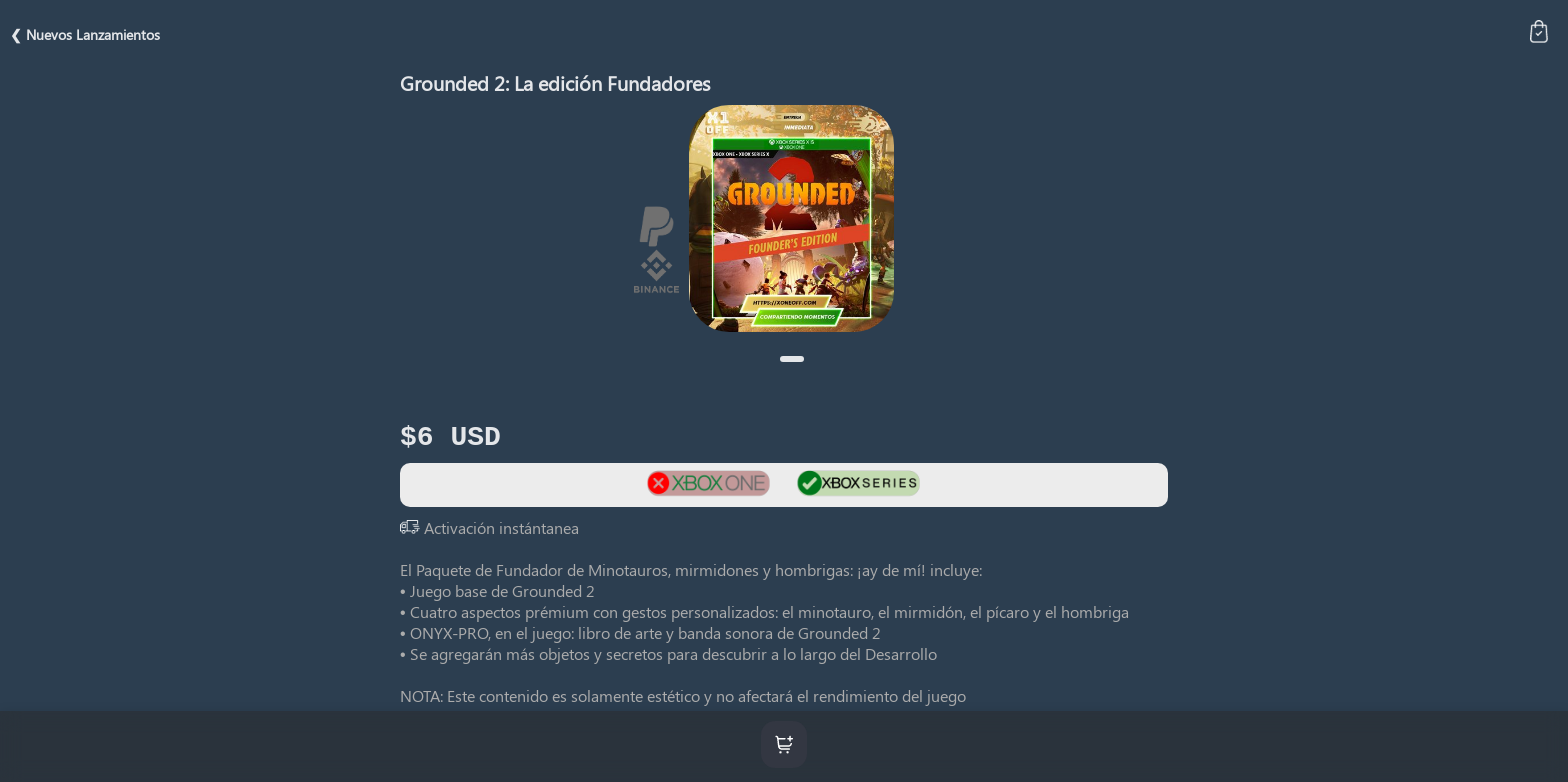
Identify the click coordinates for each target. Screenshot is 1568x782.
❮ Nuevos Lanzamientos (85, 34)
